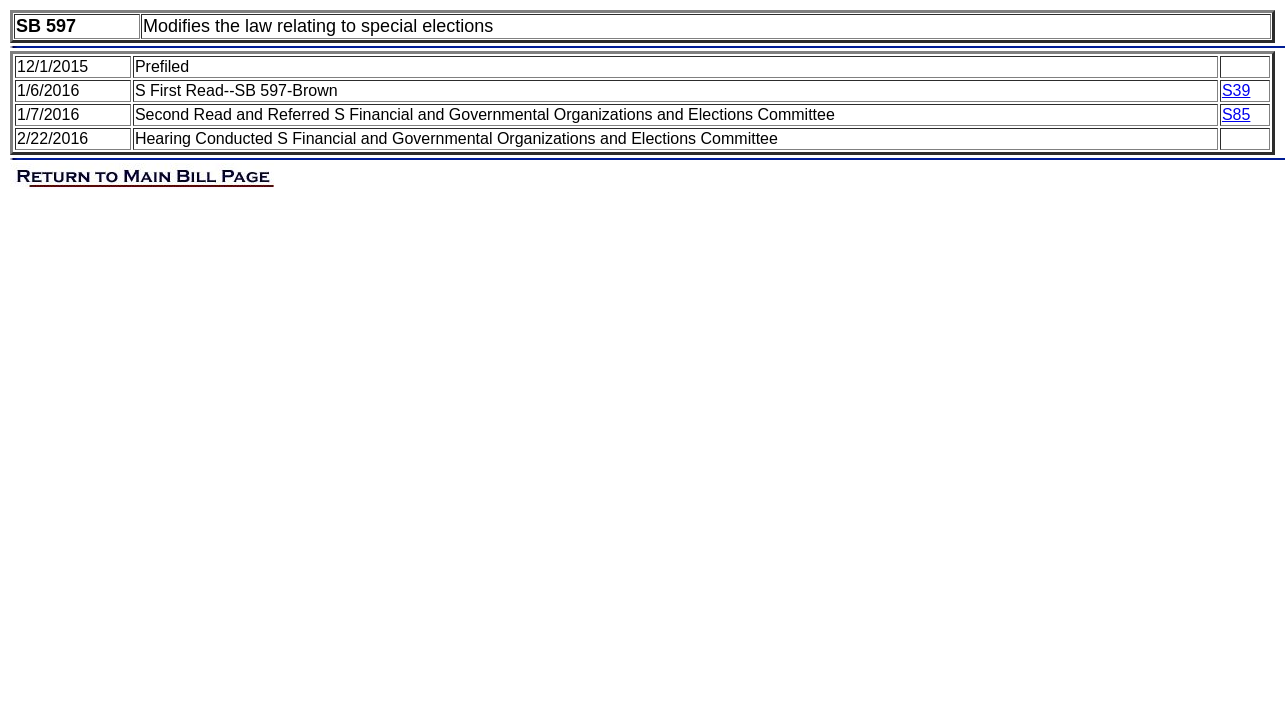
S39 (1236, 90)
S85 (1236, 114)
